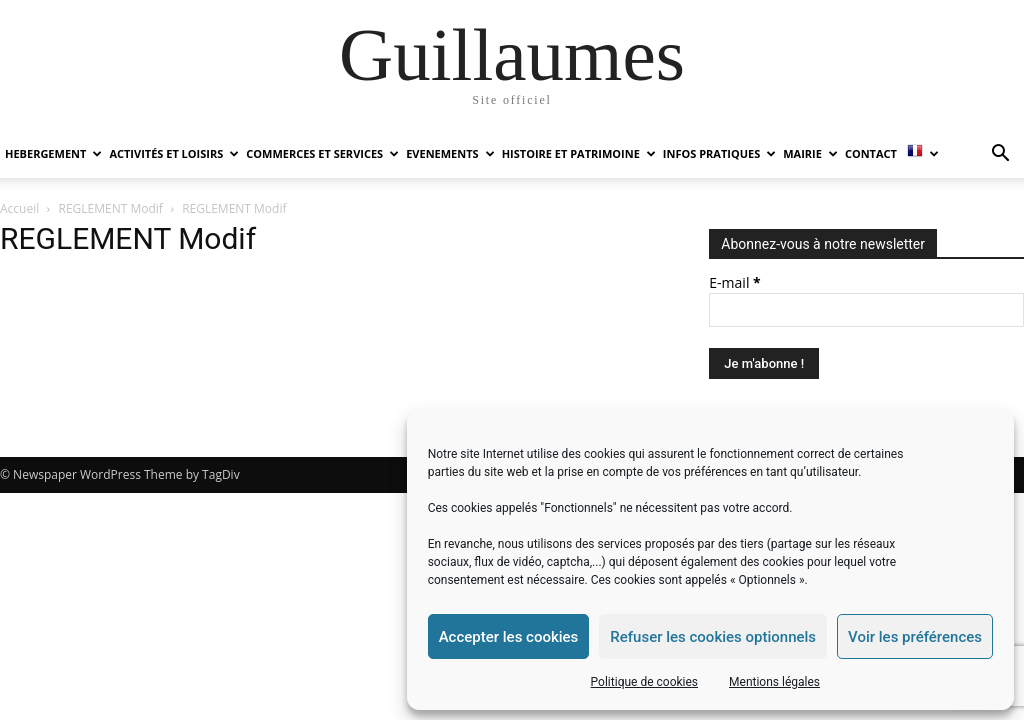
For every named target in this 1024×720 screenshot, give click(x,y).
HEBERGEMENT (53, 153)
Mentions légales (774, 682)
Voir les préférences (915, 637)
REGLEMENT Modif (111, 208)
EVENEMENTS (450, 153)
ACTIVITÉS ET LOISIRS (174, 153)
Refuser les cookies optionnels (713, 637)
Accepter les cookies (509, 637)
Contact (871, 153)
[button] (1000, 155)
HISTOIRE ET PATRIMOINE (579, 153)
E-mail (734, 282)
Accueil (19, 208)
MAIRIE (810, 153)
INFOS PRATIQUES (719, 153)
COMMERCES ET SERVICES (322, 153)
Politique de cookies (644, 682)
